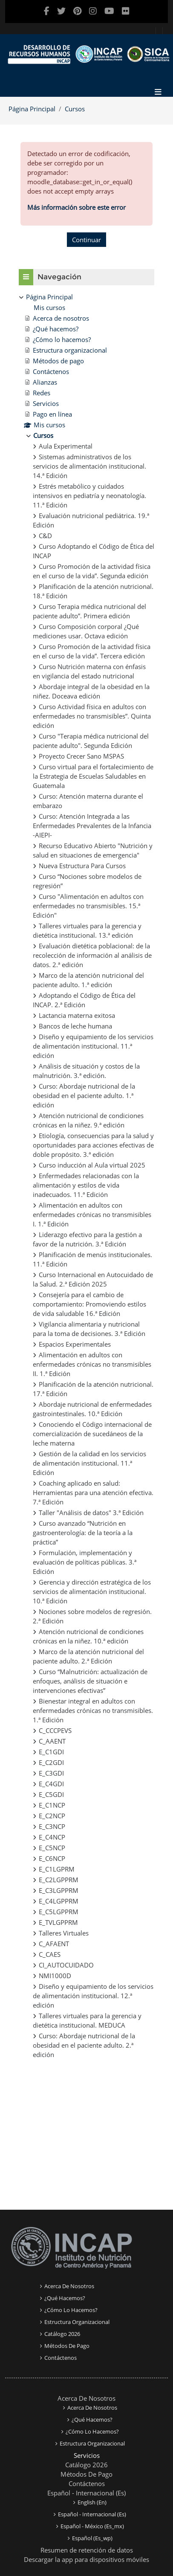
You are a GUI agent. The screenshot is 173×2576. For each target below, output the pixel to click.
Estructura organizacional (77, 2322)
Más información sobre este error (76, 207)
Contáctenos (60, 2358)
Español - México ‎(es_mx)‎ (92, 2526)
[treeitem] (86, 1175)
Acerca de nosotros (69, 2286)
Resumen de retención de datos (86, 2550)
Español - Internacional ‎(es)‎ (86, 2493)
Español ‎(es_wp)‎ (92, 2538)
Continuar (86, 239)
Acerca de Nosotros (86, 2398)
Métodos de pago (66, 2346)
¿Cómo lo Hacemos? (71, 2310)
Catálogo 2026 (62, 2334)
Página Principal (32, 108)
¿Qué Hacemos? (64, 2298)
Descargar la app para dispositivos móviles (86, 2559)
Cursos (75, 108)
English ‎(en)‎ (92, 2502)
